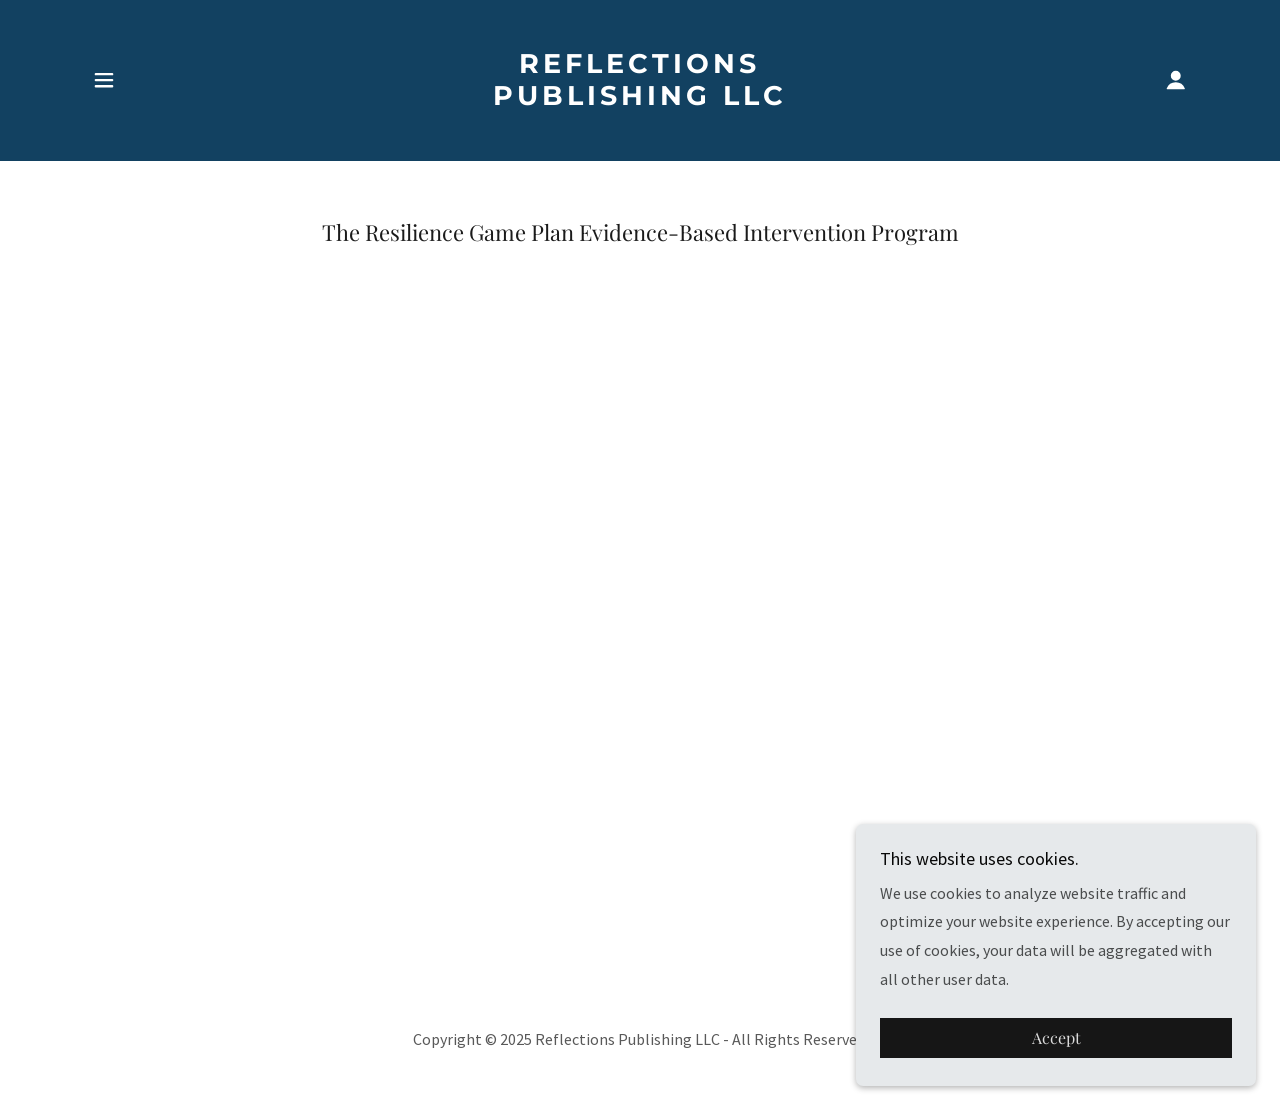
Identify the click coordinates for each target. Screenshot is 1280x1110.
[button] (104, 80)
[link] (640, 99)
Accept (1056, 1038)
